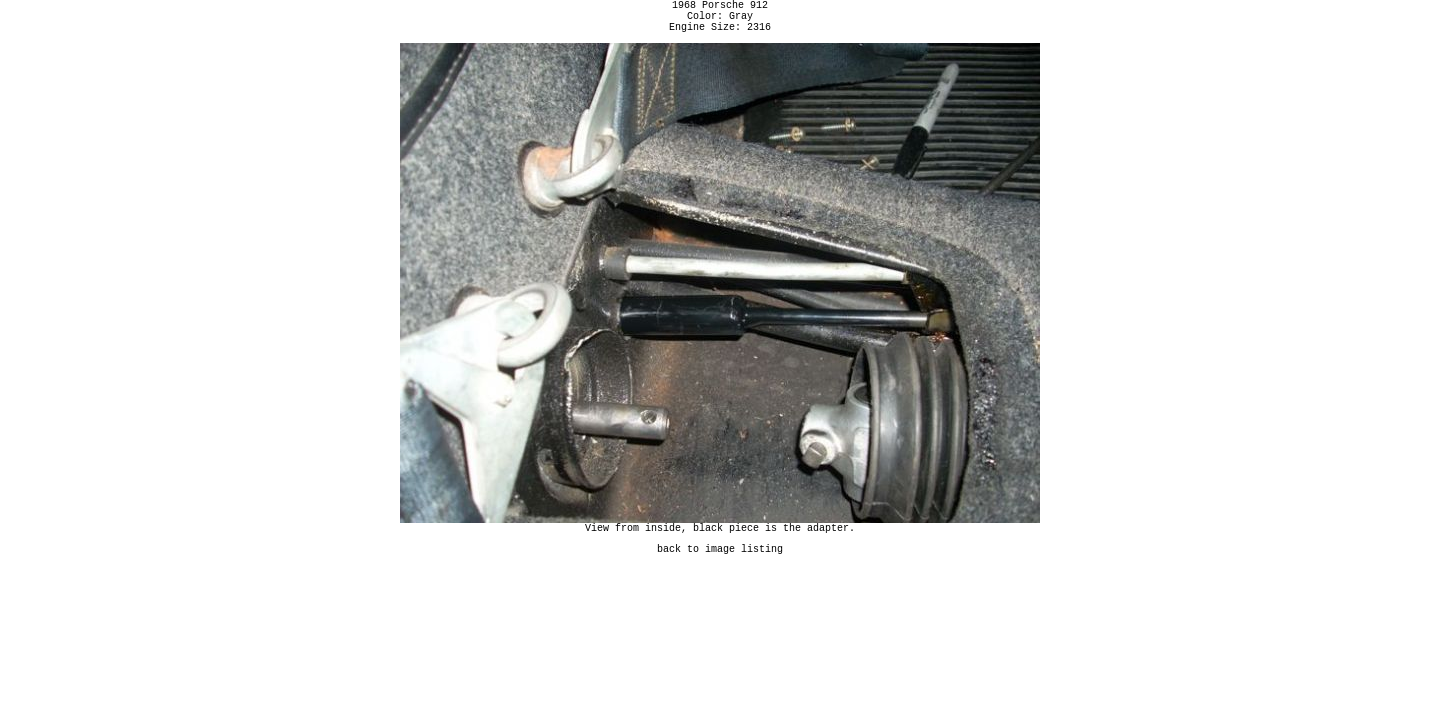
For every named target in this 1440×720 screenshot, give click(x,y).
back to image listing (720, 563)
